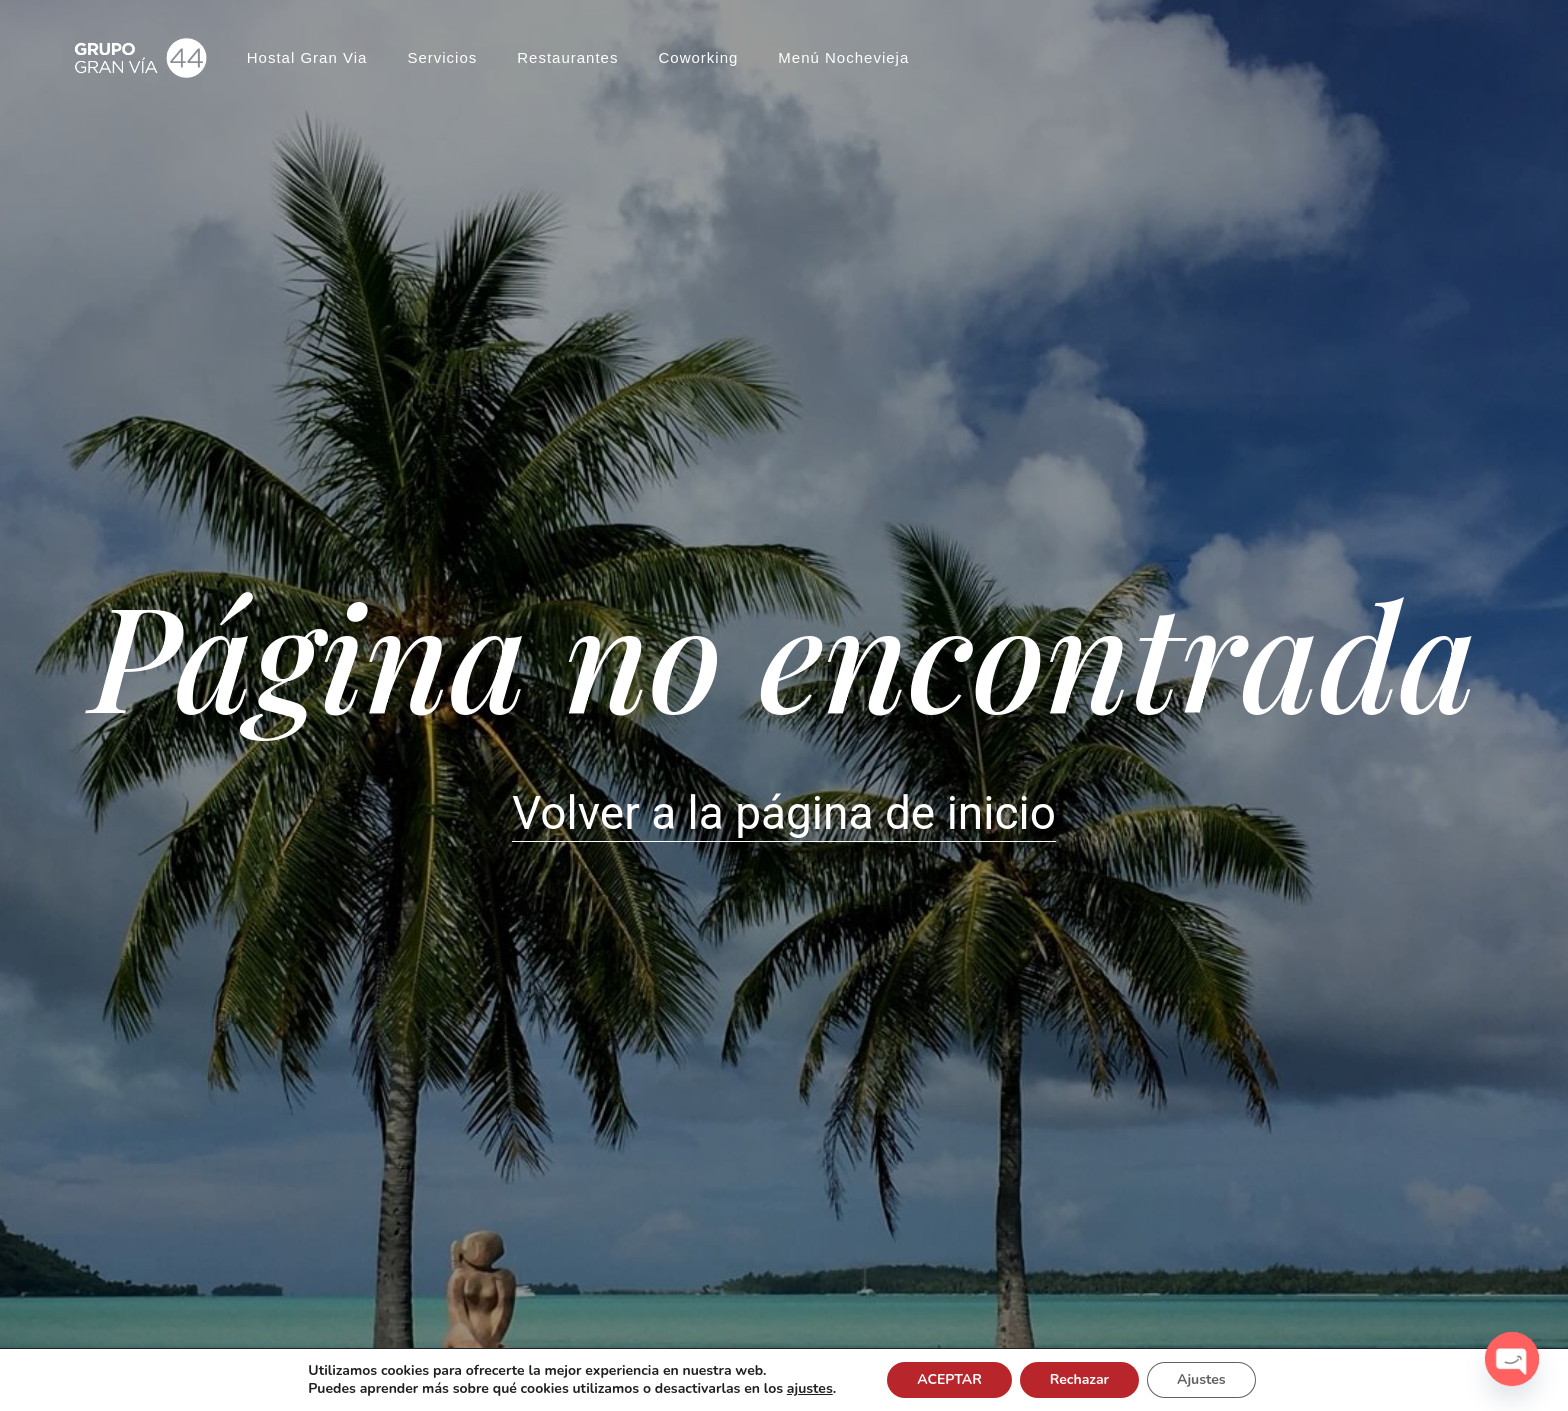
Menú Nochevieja (843, 50)
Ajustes (1215, 1380)
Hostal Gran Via (307, 50)
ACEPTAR (958, 1380)
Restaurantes (567, 50)
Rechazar (1090, 1380)
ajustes (816, 1389)
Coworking (698, 50)
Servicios (442, 50)
